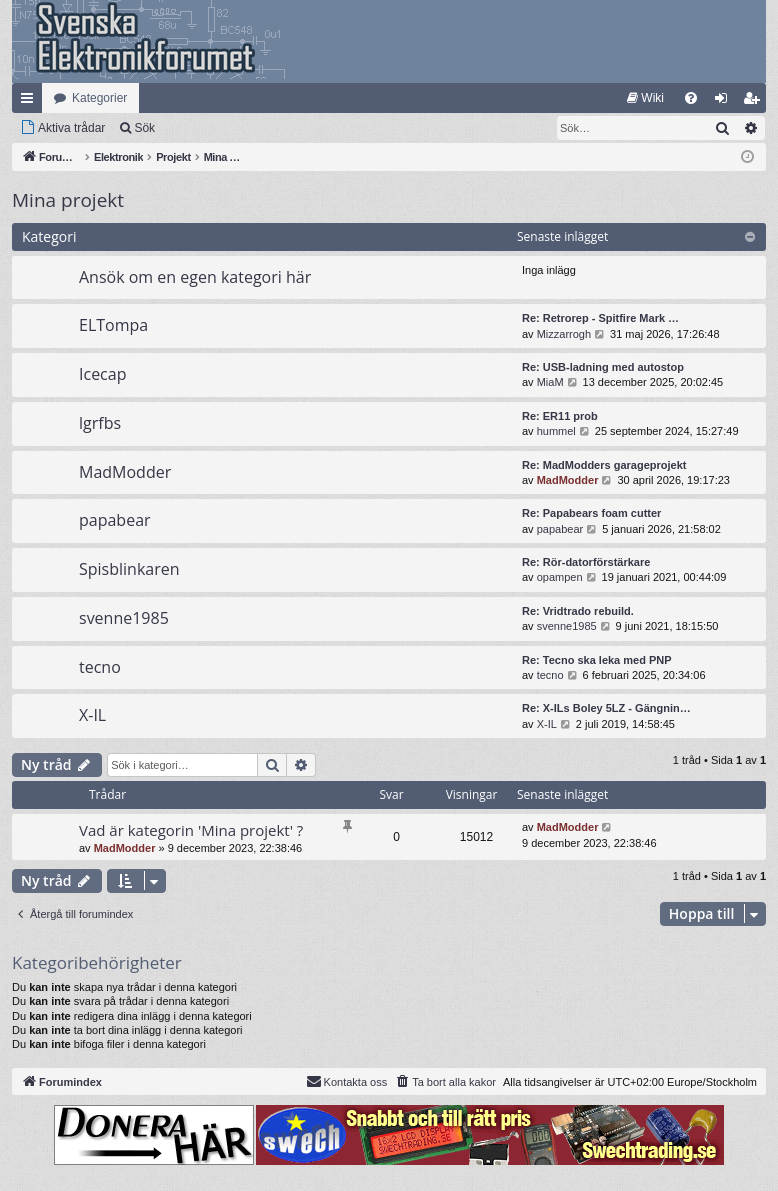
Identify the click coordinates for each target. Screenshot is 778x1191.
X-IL (92, 715)
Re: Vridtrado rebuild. (578, 611)
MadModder (125, 472)
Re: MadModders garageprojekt (604, 465)
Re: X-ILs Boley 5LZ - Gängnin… (606, 708)
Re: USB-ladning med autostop (603, 367)
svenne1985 (124, 618)
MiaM (550, 382)
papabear (115, 520)
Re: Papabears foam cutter (591, 513)
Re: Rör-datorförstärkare (586, 562)
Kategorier (99, 98)
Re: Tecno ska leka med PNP (597, 660)
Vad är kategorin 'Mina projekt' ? (191, 830)
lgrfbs (100, 423)
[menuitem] (645, 98)
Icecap (102, 374)
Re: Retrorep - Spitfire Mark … (600, 318)
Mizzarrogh (564, 334)
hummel (556, 431)
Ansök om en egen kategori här (195, 277)
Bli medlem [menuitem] (755, 102)
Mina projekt (68, 200)
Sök (144, 128)
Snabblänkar (31, 102)
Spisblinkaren (129, 569)
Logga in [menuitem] (725, 102)
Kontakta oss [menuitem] (347, 1081)
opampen (560, 577)
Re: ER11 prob (560, 416)
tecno (100, 667)
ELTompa (113, 325)
